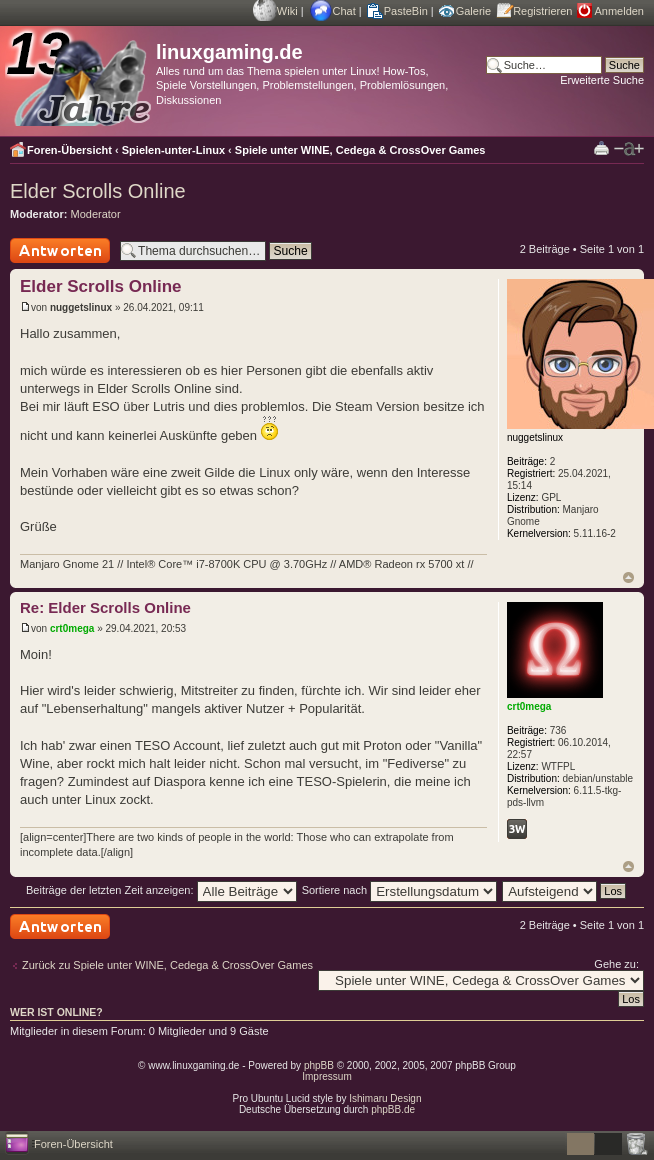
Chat (344, 11)
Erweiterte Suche (602, 80)
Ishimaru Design (385, 1098)
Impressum (326, 1076)
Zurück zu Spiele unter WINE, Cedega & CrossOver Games (167, 965)
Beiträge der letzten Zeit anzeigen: (161, 890)
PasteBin (406, 11)
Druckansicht (601, 147)
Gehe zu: (616, 964)
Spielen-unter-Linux (173, 150)
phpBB (319, 1065)
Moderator (96, 214)
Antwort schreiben (60, 250)
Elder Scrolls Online (98, 191)
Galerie (473, 11)
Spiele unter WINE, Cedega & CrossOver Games (360, 150)
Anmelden (619, 11)
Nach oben (628, 577)
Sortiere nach (399, 890)
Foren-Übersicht (69, 150)
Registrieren (542, 11)
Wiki (287, 11)
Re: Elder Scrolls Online (105, 607)
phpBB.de (393, 1109)
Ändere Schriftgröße (629, 149)
